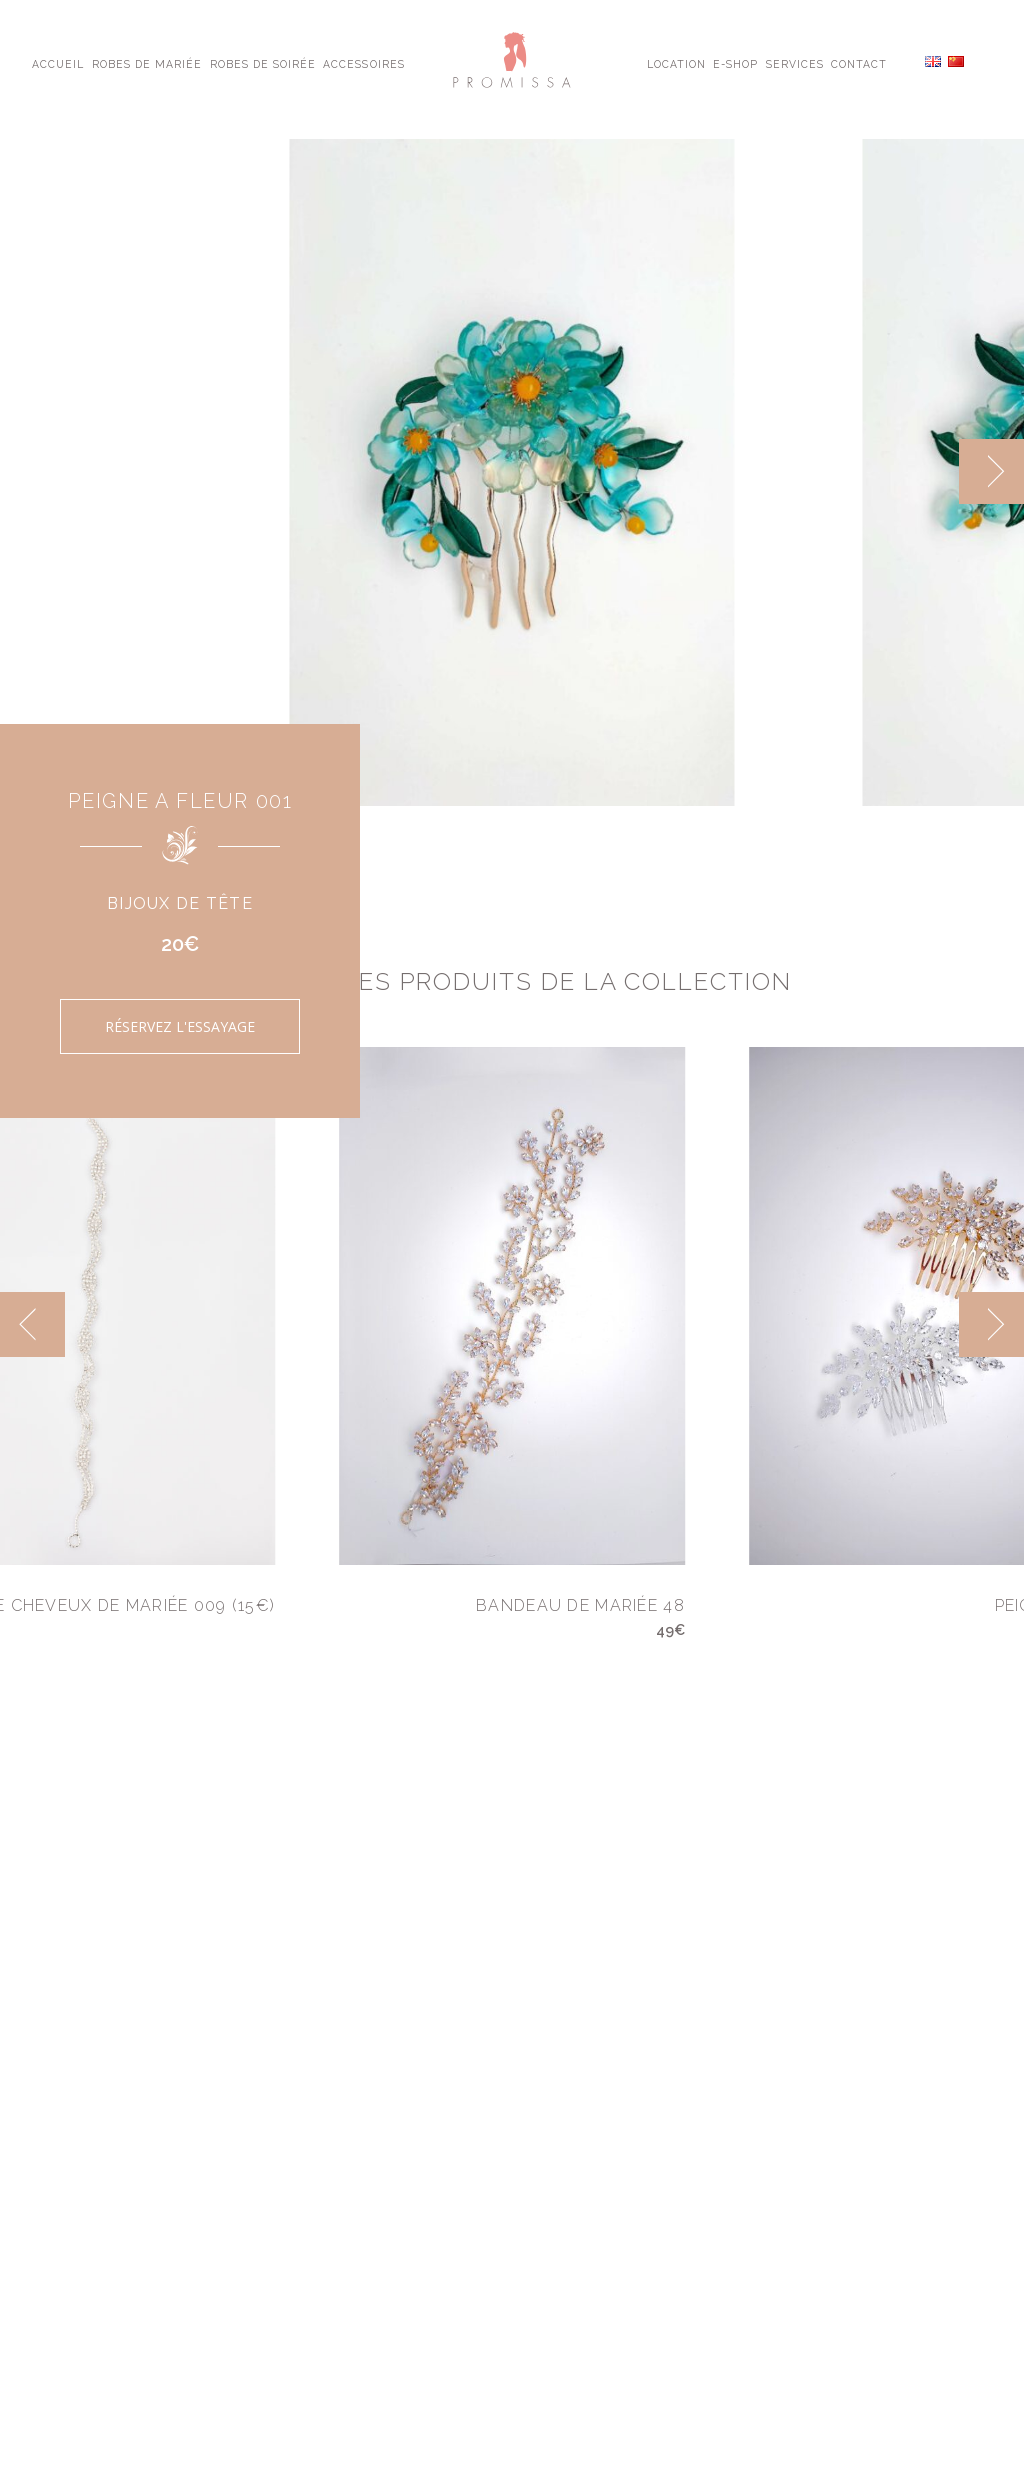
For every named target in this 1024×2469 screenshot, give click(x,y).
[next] (991, 471)
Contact (859, 63)
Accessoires (363, 63)
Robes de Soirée (263, 63)
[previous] (32, 1324)
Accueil (58, 63)
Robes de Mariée (147, 63)
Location (676, 63)
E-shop (735, 63)
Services (795, 63)
